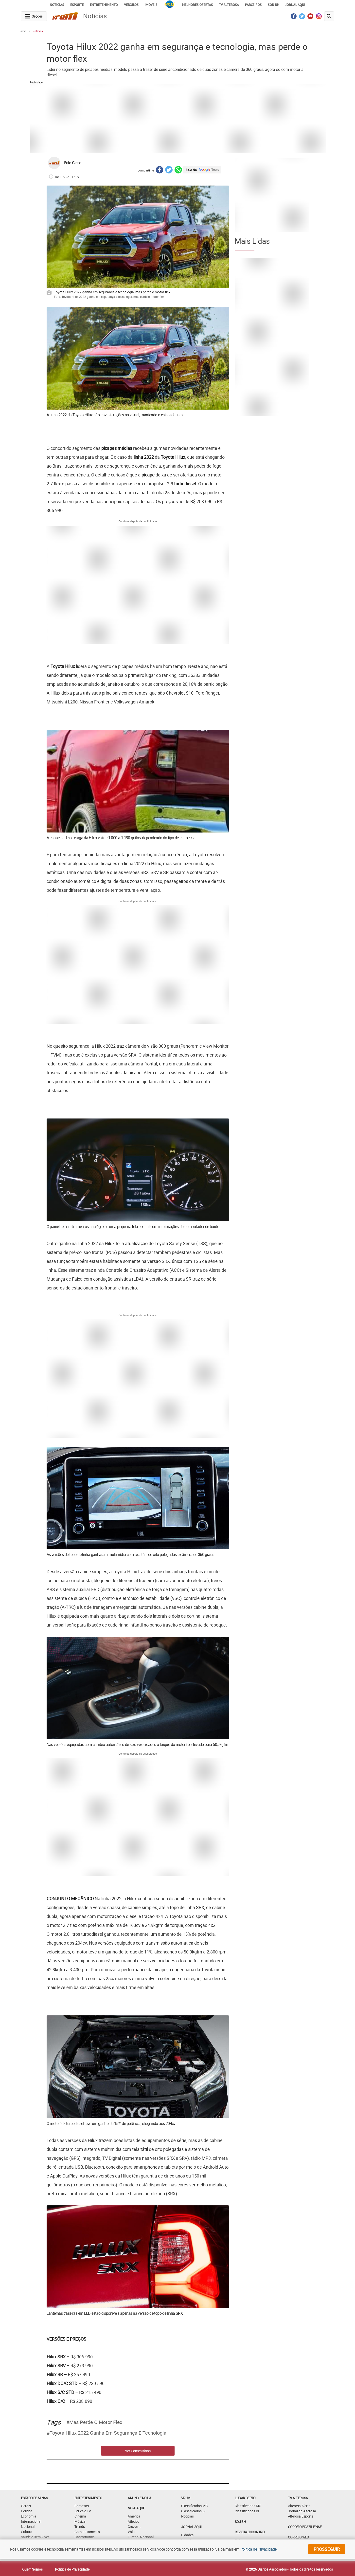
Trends (79, 2526)
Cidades (187, 2535)
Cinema (80, 2516)
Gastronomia (84, 2537)
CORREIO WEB (298, 2537)
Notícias (57, 4)
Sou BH (273, 4)
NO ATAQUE (136, 2508)
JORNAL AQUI (295, 4)
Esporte (77, 4)
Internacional (31, 2521)
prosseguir (327, 2549)
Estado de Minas (34, 2498)
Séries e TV (82, 2511)
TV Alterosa (229, 4)
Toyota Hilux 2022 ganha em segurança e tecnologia (108, 2433)
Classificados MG (194, 2505)
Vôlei (131, 2531)
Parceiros (253, 4)
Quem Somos (32, 2569)
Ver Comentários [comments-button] (138, 2450)
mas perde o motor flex (95, 2422)
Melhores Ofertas (197, 4)
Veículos (131, 4)
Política (26, 2511)
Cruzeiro (134, 2526)
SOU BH (240, 2521)
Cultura (26, 2531)
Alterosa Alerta (299, 2505)
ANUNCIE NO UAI (140, 2498)
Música (80, 2521)
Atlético (133, 2521)
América (134, 2516)
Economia (28, 2516)
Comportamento (87, 2531)
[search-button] (329, 16)
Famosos (81, 2505)
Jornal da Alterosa (302, 2511)
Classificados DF (194, 2511)
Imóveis (151, 4)
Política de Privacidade (72, 2569)
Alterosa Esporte (300, 2516)
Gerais (26, 2505)
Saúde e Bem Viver (35, 2537)
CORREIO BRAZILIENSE (304, 2526)
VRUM (185, 2498)
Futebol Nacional (141, 2537)
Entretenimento (104, 4)
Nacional (28, 2526)
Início (23, 31)
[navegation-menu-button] (34, 16)
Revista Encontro (250, 2532)
